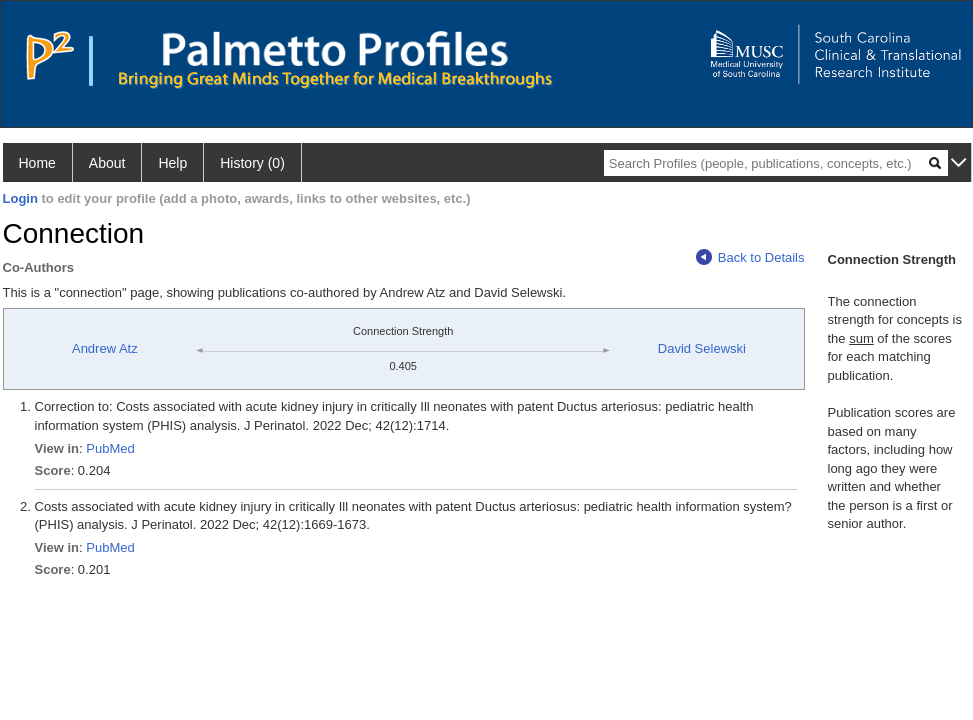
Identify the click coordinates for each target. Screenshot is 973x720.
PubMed (110, 448)
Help (172, 163)
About (107, 163)
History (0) (252, 163)
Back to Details (750, 257)
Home (37, 163)
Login (20, 198)
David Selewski (702, 348)
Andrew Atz (105, 348)
